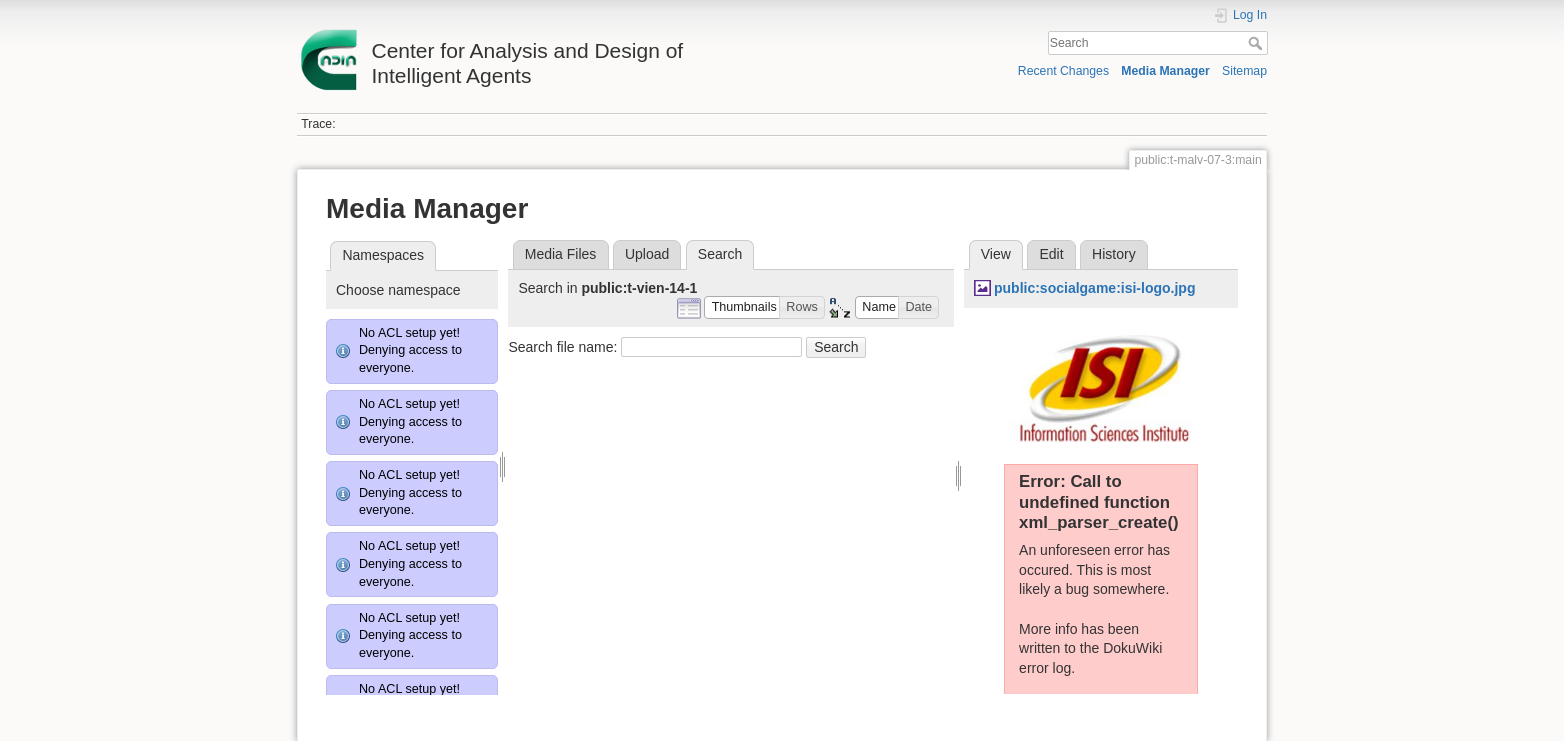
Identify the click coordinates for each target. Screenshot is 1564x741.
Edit (1051, 254)
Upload (647, 254)
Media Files (561, 254)
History (1114, 254)
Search (1257, 43)
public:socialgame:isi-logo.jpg (1094, 288)
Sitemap (1244, 71)
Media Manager (1165, 71)
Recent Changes (1063, 71)
